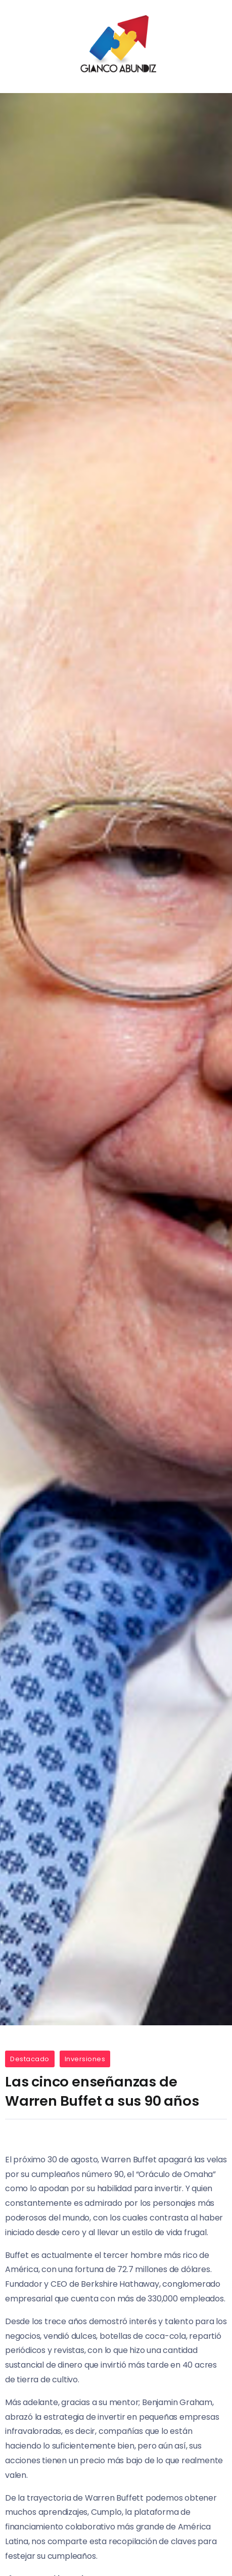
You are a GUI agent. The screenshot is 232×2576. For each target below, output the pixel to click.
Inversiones (85, 2059)
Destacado (30, 2059)
